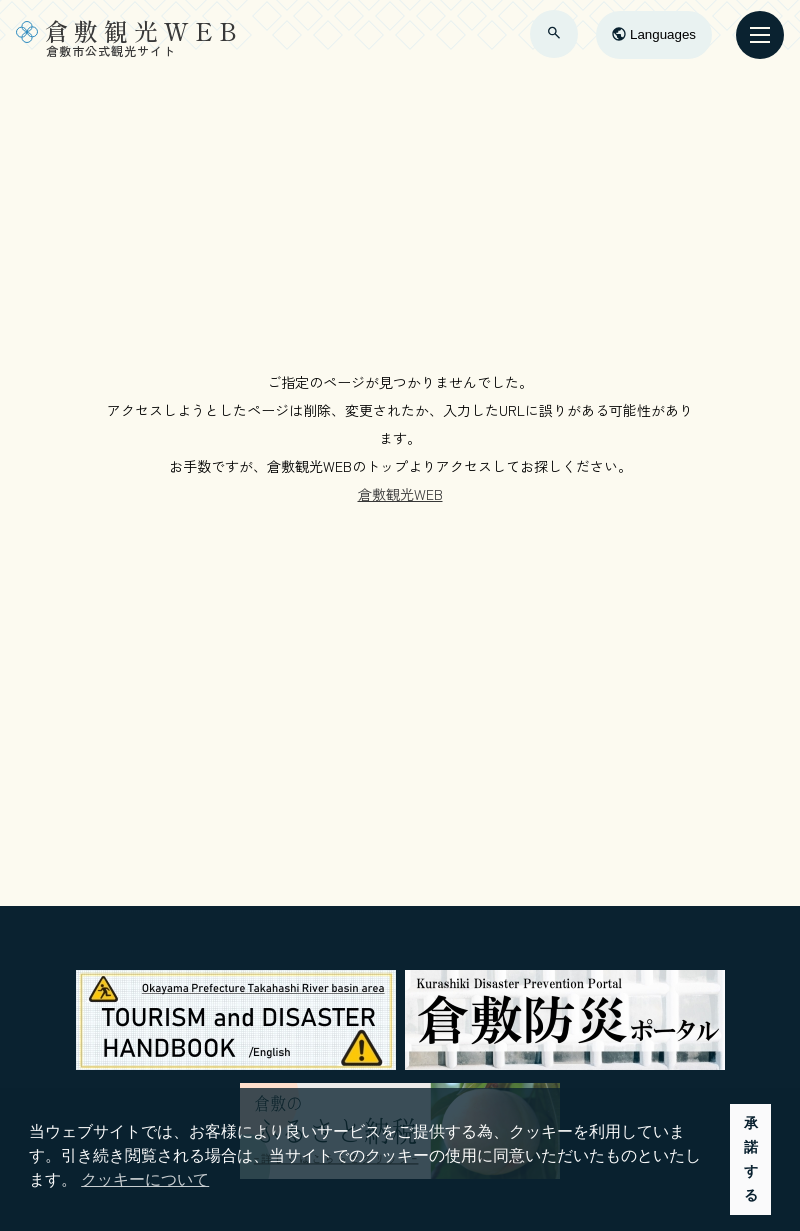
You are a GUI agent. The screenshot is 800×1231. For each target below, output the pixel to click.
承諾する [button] (751, 1159)
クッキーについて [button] (145, 1179)
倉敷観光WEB (400, 494)
